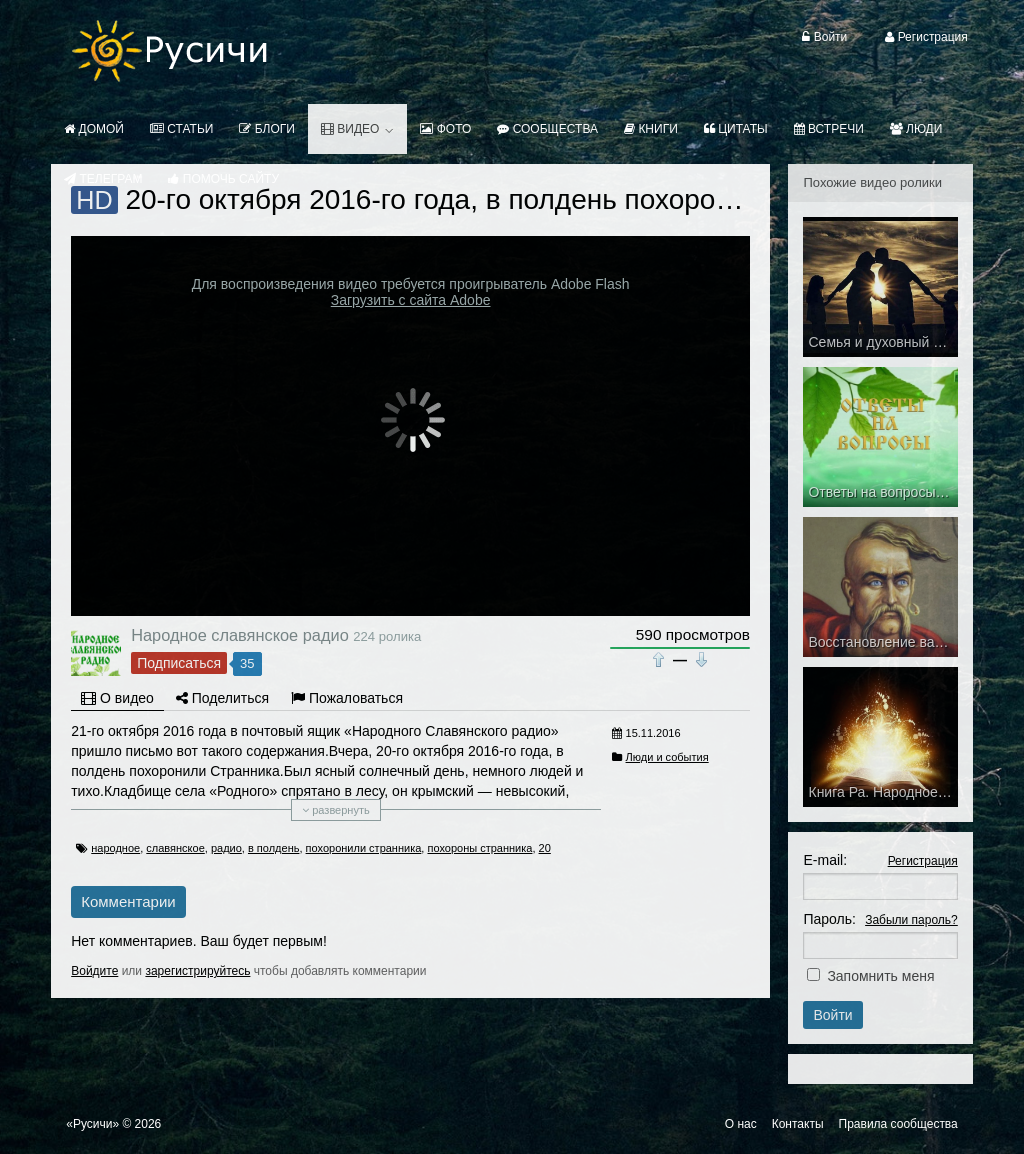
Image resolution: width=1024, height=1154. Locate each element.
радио (226, 848)
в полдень (274, 848)
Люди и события (667, 757)
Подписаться (179, 663)
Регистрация (923, 861)
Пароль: (829, 919)
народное (115, 848)
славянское (175, 848)
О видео (117, 698)
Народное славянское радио (240, 635)
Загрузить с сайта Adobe (411, 300)
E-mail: (825, 860)
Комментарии (128, 901)
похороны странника (479, 848)
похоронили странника (364, 848)
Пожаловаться (347, 698)
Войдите (94, 971)
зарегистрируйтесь (197, 971)
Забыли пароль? (911, 920)
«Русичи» (92, 1124)
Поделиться (222, 698)
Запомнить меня (880, 976)
